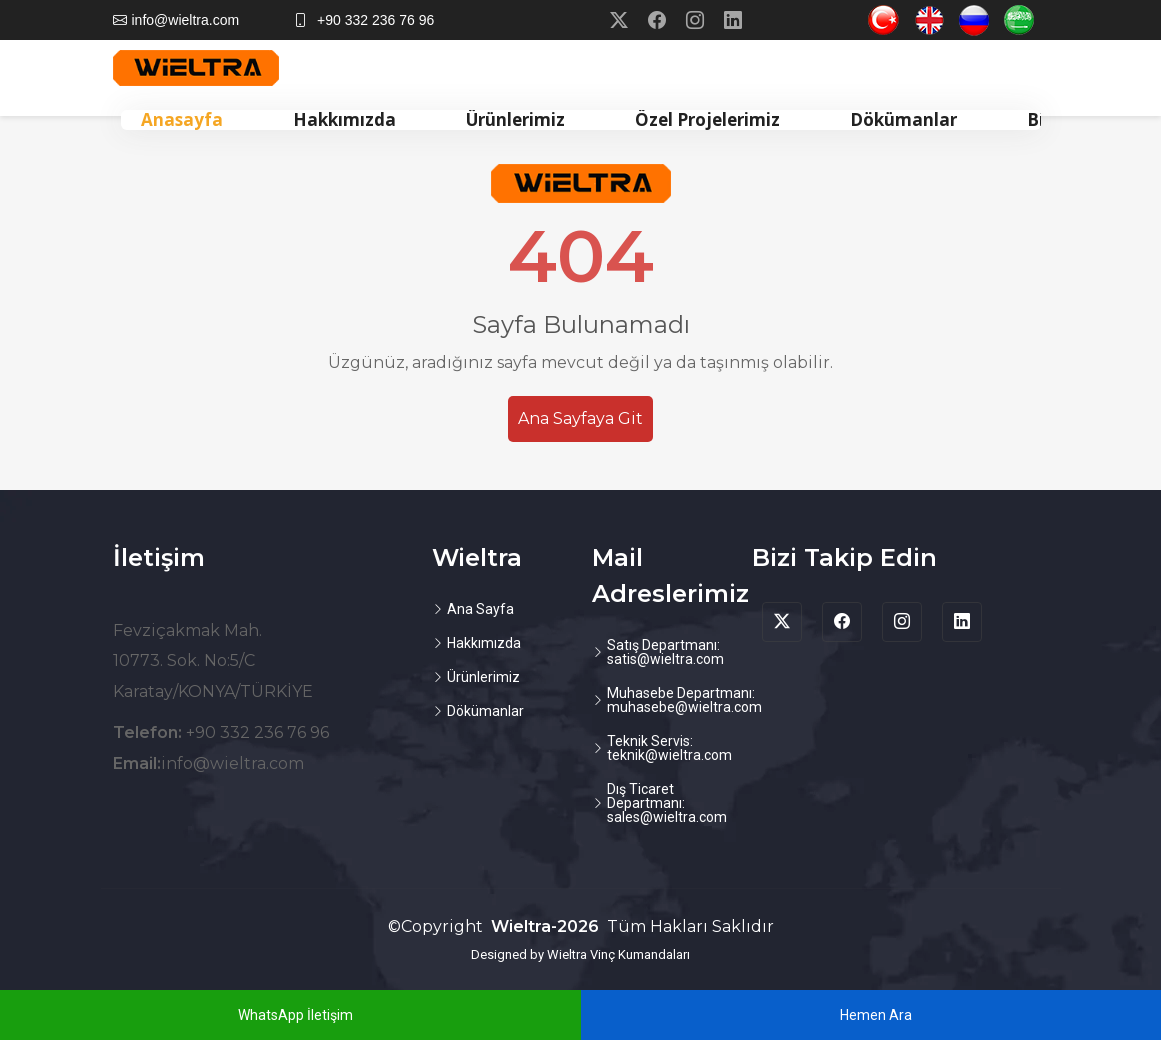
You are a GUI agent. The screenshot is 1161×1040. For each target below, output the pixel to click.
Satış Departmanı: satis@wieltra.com (665, 652)
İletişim (159, 557)
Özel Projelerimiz (707, 119)
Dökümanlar (903, 119)
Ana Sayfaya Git (580, 418)
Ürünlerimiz (515, 119)
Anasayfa (182, 119)
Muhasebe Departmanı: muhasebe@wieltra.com (684, 700)
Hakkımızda (344, 119)
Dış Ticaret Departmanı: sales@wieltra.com (667, 803)
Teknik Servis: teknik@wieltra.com (669, 748)
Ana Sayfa (480, 609)
